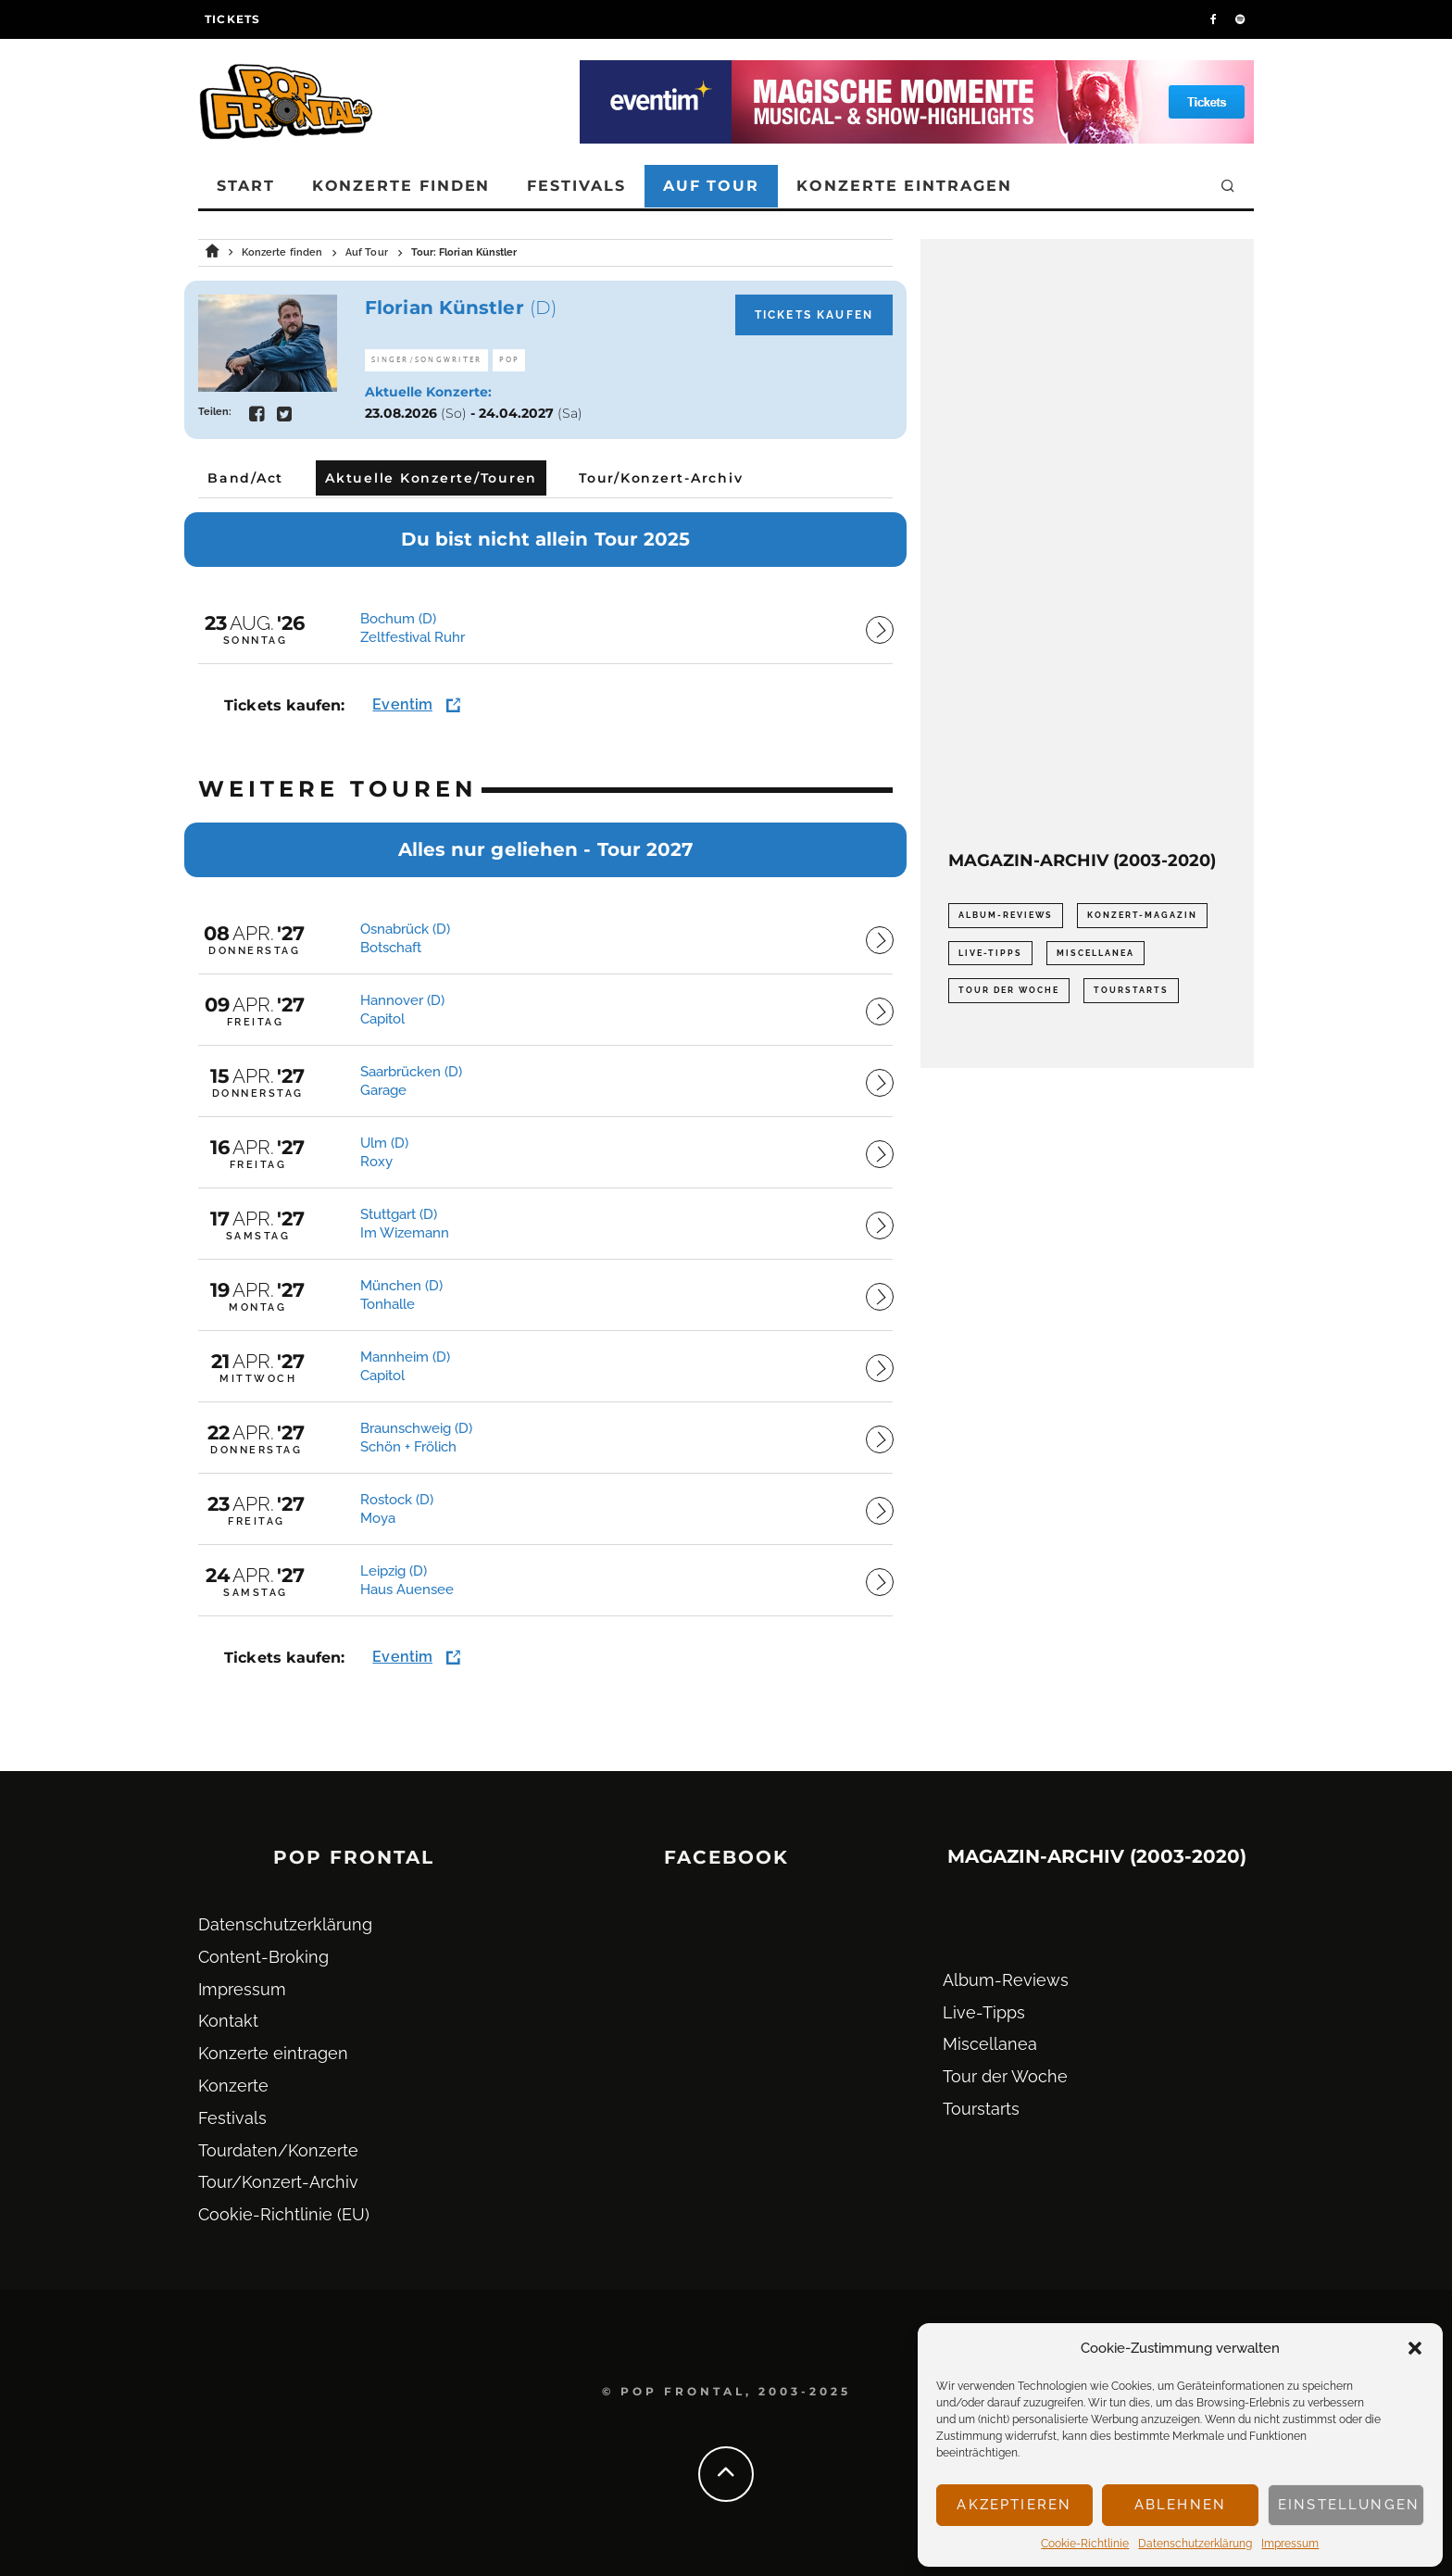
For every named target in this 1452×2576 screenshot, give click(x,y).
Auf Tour (711, 186)
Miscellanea (990, 2044)
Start (246, 186)
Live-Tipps (984, 2012)
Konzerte (233, 2085)
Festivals (576, 186)
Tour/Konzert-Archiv (278, 2182)
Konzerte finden (401, 186)
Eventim (402, 704)
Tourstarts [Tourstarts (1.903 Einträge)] (1131, 990)
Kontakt (228, 2020)
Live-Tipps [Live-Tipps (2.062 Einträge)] (990, 953)
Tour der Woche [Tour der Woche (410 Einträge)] (1008, 990)
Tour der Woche (1005, 2076)
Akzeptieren (1014, 2504)
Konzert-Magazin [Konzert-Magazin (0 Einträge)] (1142, 915)
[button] (1415, 2348)
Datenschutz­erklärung (1195, 2543)
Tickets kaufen (814, 314)
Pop (509, 360)
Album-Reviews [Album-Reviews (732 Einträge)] (1005, 915)
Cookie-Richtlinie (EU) (283, 2214)
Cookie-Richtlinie (1085, 2543)
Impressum (1290, 2543)
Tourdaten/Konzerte (278, 2150)
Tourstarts (981, 2108)
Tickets (232, 19)
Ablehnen (1180, 2504)
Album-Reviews (1006, 1980)
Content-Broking (263, 1957)
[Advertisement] (1087, 545)
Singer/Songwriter (426, 360)
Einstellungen (1349, 2504)
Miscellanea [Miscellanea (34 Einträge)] (1095, 953)
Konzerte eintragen (904, 186)
